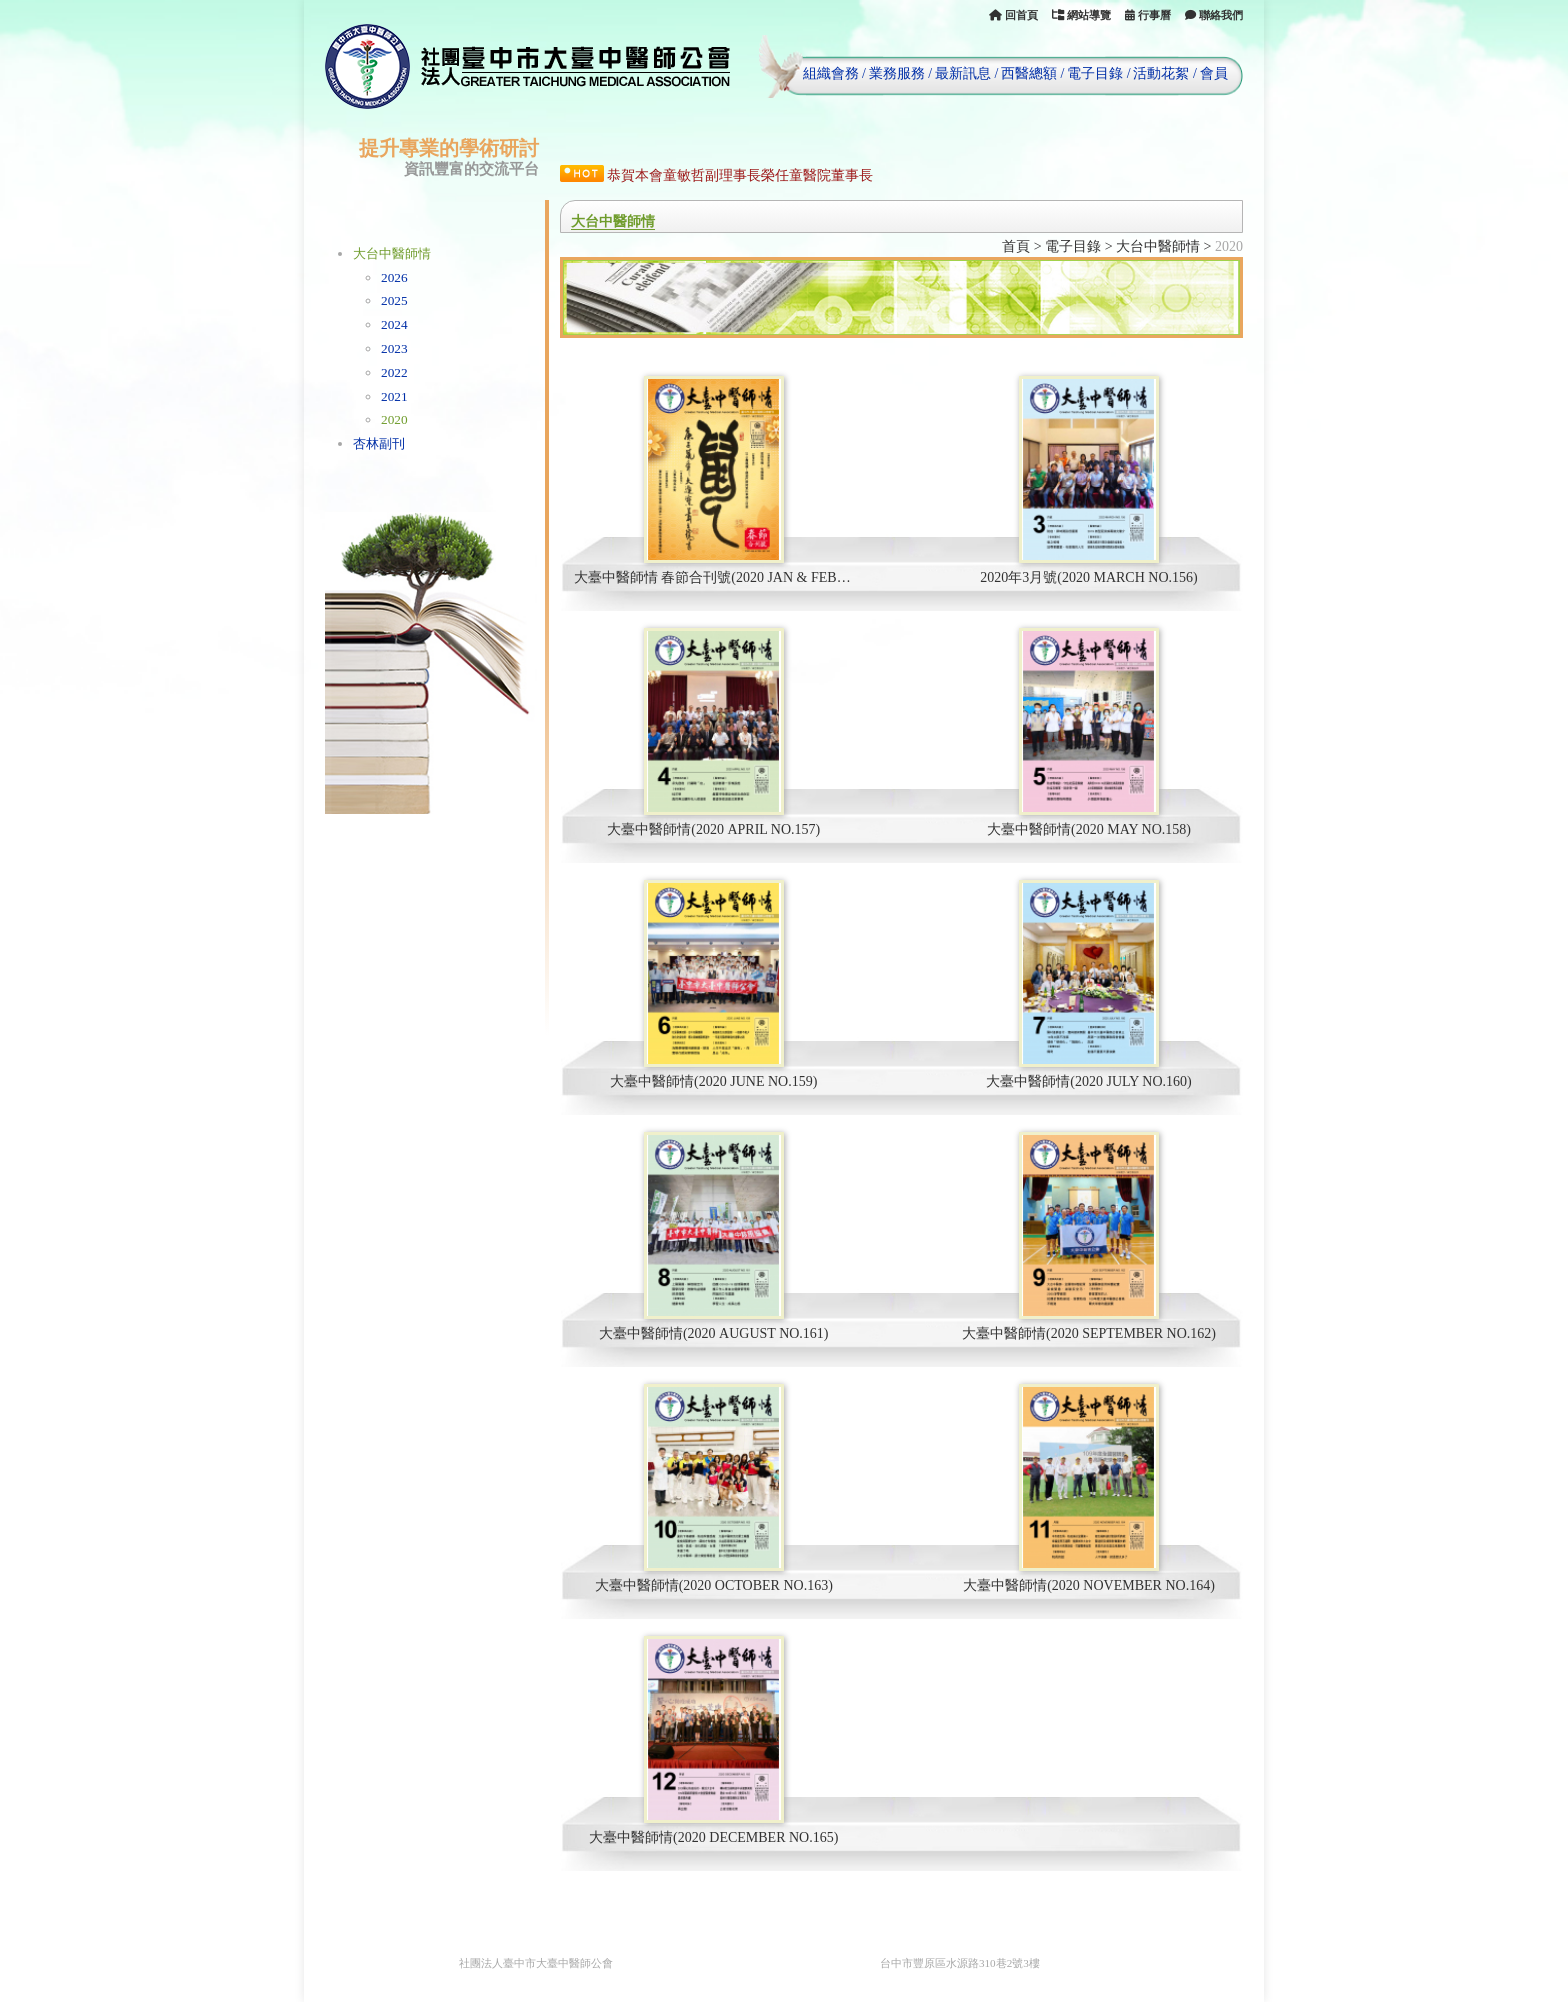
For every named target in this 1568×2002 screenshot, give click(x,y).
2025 (394, 300)
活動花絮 (1161, 73)
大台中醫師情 (392, 253)
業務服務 (897, 73)
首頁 (1016, 246)
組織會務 (831, 73)
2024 (394, 324)
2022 (394, 372)
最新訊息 (963, 73)
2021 (394, 396)
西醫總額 (1029, 73)
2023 (394, 348)
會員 (1214, 73)
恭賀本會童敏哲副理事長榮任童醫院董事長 (740, 175)
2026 (394, 277)
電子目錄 (1095, 73)
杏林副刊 (379, 443)
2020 (394, 419)
